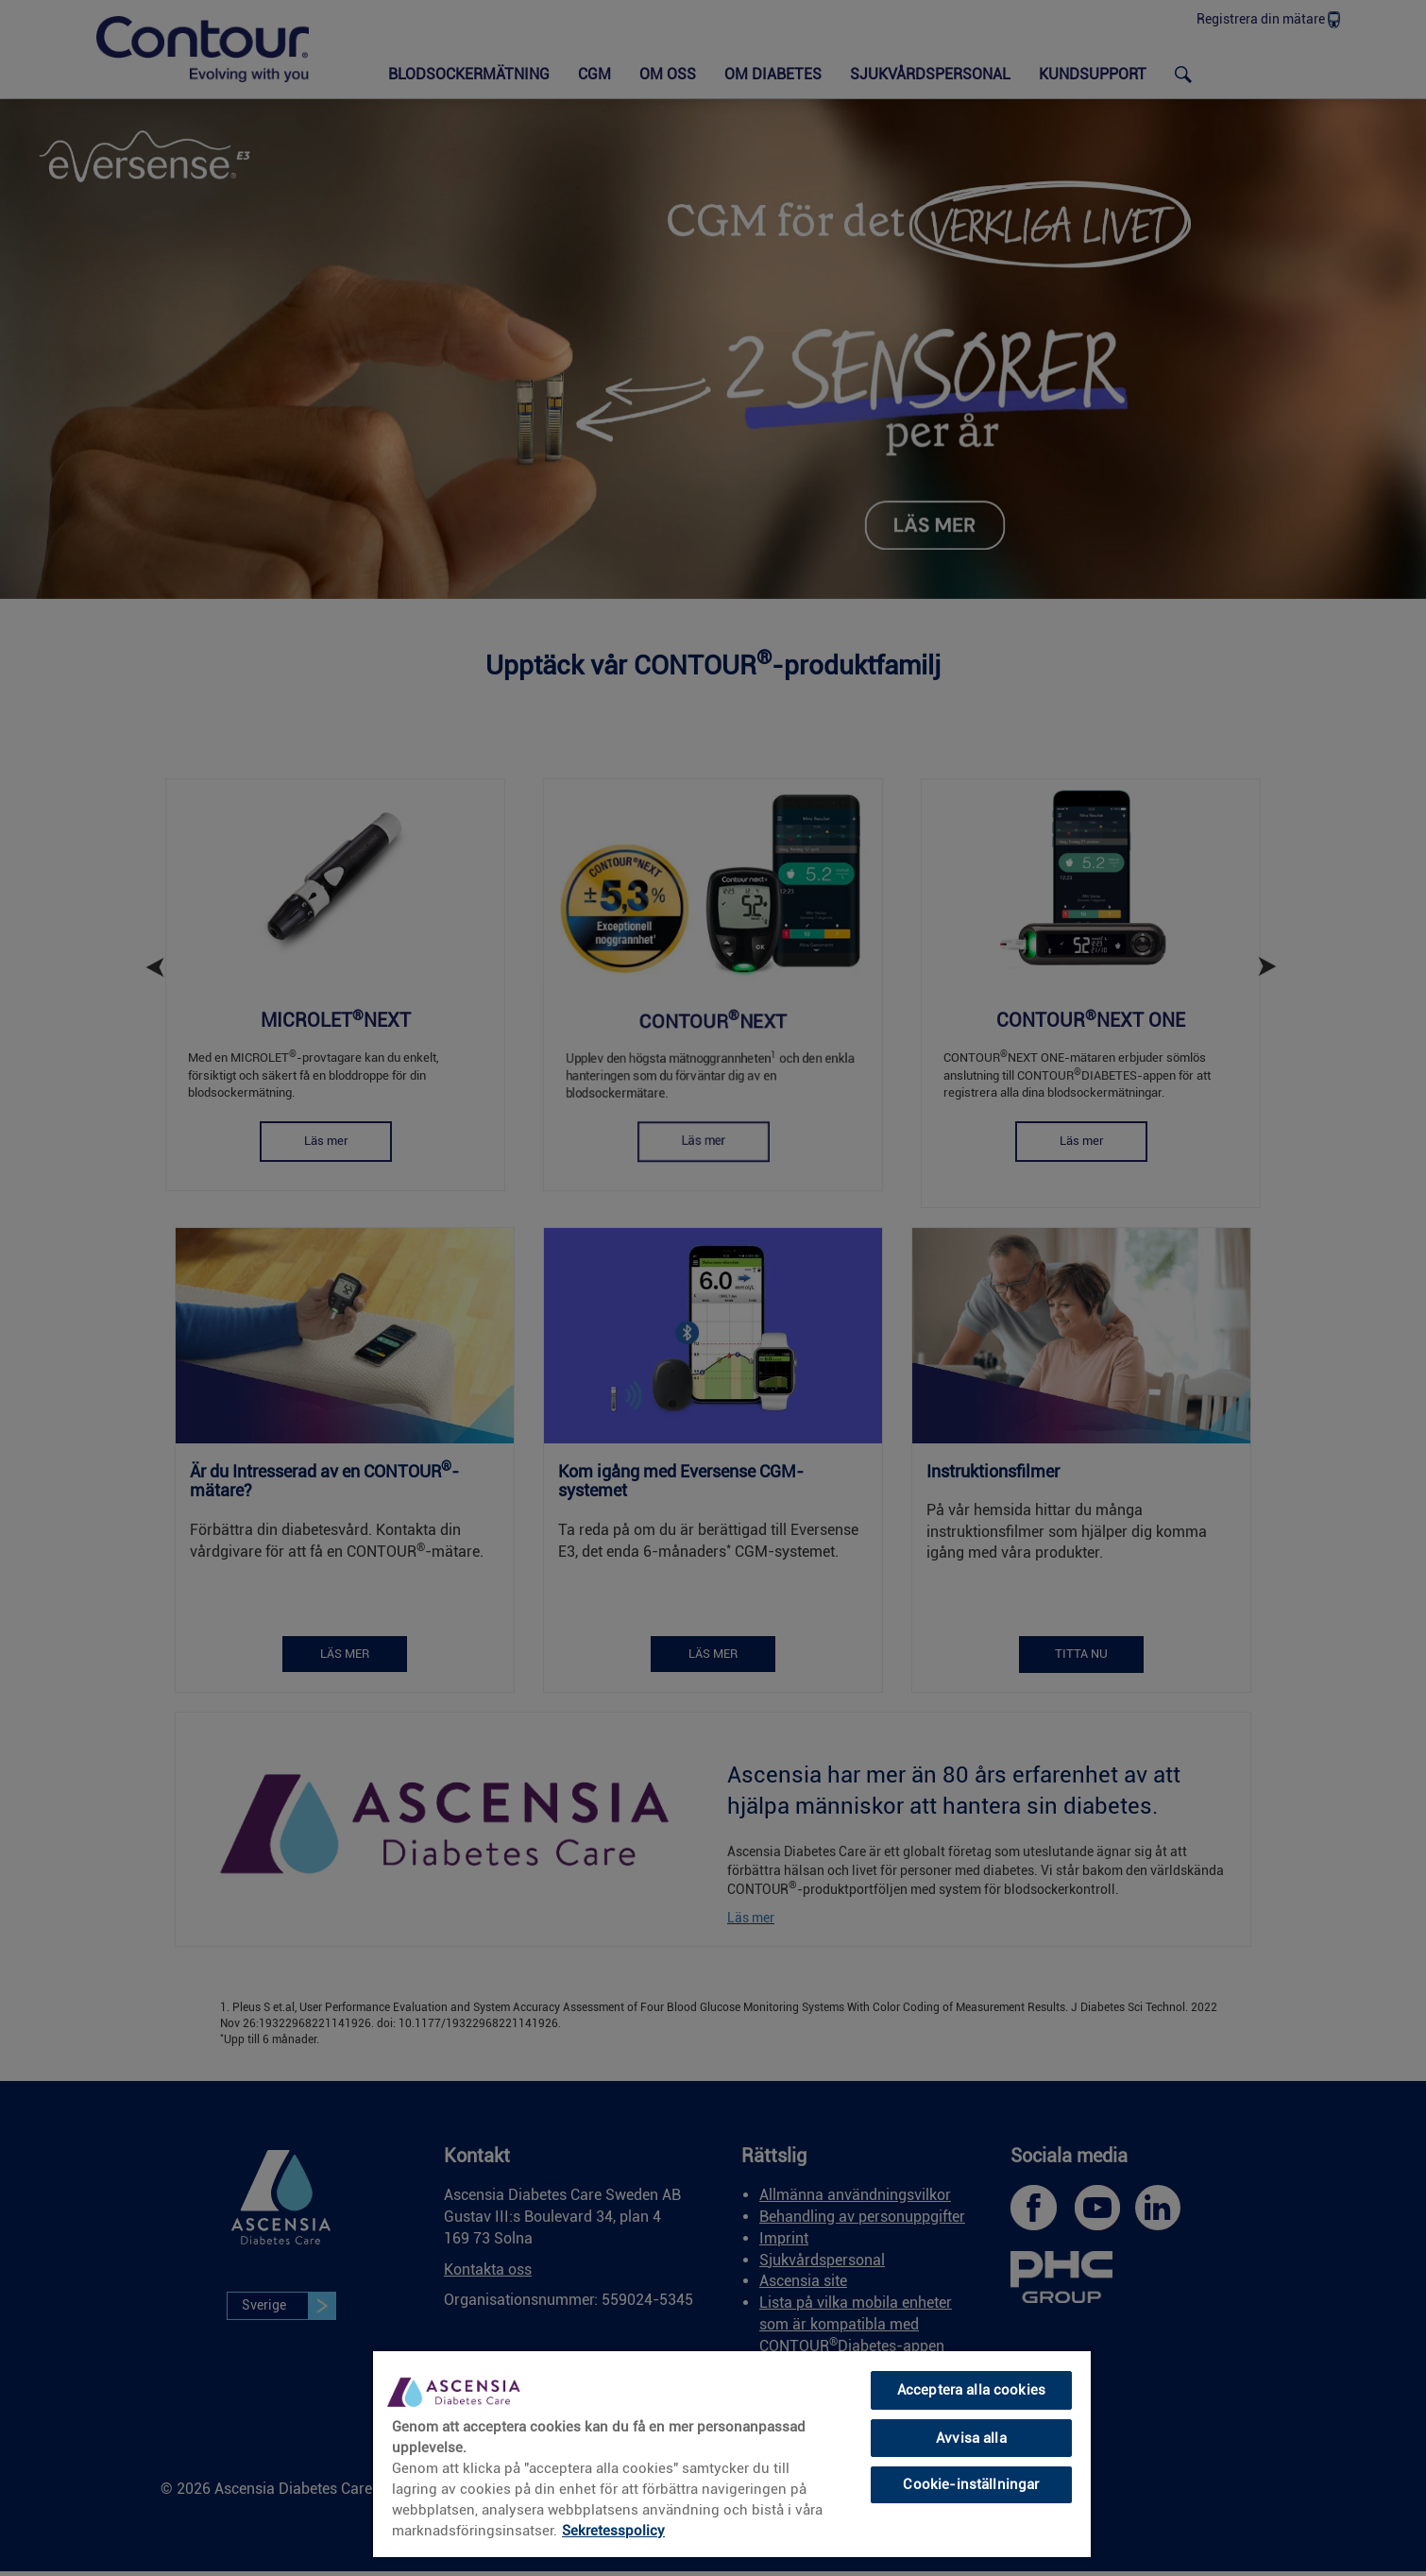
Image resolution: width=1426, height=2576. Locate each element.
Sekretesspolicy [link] (613, 2530)
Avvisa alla (971, 2438)
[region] (732, 2453)
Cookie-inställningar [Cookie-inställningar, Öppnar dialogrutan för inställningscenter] (971, 2484)
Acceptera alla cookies (971, 2389)
